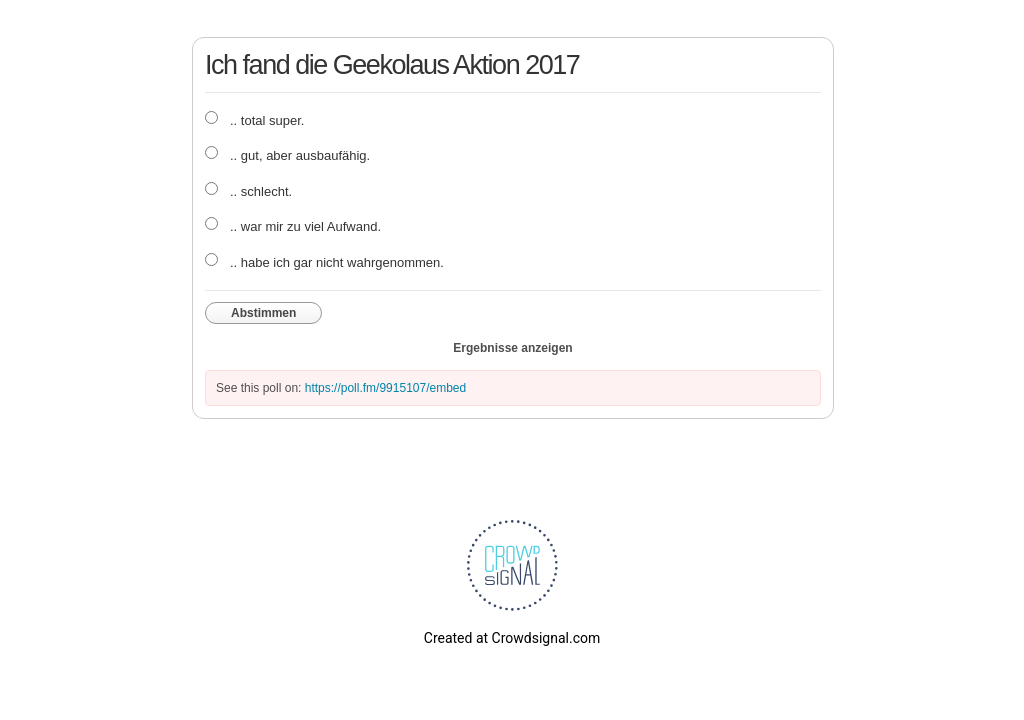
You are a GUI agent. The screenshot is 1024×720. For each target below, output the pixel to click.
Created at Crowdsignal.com (512, 638)
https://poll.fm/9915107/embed (385, 388)
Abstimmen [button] (263, 313)
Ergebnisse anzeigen (512, 348)
